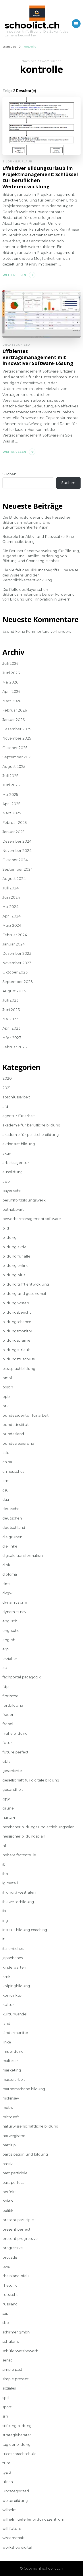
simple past (12, 2369)
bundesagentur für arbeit (25, 1415)
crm (6, 1481)
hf (4, 1846)
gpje (6, 1799)
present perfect (16, 2229)
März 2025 (11, 813)
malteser (10, 2061)
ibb (5, 1874)
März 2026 (11, 701)
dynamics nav (14, 1612)
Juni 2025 (11, 785)
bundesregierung (18, 1443)
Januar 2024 (13, 944)
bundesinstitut (15, 1425)
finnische (10, 1696)
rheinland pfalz (15, 2276)
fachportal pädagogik (21, 1677)
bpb (6, 1397)
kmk (6, 1977)
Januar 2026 (13, 720)
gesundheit (12, 1789)
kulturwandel (14, 2014)
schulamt (10, 2341)
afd (5, 1107)
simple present (15, 2379)
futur (7, 1743)
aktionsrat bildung (18, 1144)
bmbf (7, 1378)
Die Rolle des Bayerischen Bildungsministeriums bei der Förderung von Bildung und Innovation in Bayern (38, 595)
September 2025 (17, 757)
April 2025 (11, 804)
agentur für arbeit (18, 1116)
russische (10, 2295)
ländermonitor (15, 2033)
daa (5, 1499)
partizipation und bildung (25, 2154)
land (6, 2023)
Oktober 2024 (15, 860)
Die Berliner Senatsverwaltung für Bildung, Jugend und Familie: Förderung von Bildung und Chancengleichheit (41, 556)
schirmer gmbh (16, 2332)
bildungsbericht (16, 1312)
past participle (14, 2173)
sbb (5, 2323)
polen (7, 2201)
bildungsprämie (16, 1340)
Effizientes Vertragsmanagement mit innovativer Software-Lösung (37, 357)
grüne (8, 1808)
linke (6, 2042)
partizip (9, 2145)
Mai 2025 (10, 795)
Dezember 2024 (16, 841)
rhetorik (9, 2285)
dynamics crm (14, 1602)
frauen (8, 1715)
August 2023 (14, 991)
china (7, 1462)
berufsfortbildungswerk (24, 1200)
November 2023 (16, 963)
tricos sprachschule (19, 2454)
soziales (9, 2388)
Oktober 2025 (14, 748)
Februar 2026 (14, 710)
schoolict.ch (32, 25)
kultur (8, 2005)
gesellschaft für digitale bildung (30, 1780)
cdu (6, 1453)
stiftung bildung (17, 2426)
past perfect (13, 2183)
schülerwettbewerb (20, 2351)
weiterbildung (15, 2501)
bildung (9, 1237)
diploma (9, 1574)
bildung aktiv (14, 1247)
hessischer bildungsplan (23, 1836)
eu (4, 1668)
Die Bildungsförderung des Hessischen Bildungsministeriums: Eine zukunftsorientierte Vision (36, 522)
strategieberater (16, 2435)
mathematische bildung (23, 2089)
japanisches (12, 1958)
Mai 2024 (10, 907)
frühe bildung (15, 1733)
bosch (7, 1387)
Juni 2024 (11, 897)
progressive (12, 2248)
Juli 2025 (10, 776)
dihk (6, 1565)
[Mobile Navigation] (76, 23)
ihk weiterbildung (18, 1902)
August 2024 (14, 879)
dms (6, 1584)
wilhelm (9, 2510)
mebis (7, 2107)
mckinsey (10, 2098)
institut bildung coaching (24, 1930)
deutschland (13, 1527)
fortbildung (12, 1705)
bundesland (13, 1434)
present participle (18, 2220)
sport (7, 2407)
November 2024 (16, 851)
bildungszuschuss (18, 1359)
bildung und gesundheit (24, 1294)
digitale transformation (22, 1556)
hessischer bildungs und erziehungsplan (38, 1827)
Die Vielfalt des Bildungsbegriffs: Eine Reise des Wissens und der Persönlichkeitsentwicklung (40, 575)
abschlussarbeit (16, 1097)
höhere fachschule (19, 1855)
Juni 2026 (11, 673)
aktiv (6, 1153)
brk (5, 1406)
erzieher (9, 1659)
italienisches (12, 1949)
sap (5, 2313)
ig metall (10, 1883)
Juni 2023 (11, 1010)
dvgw (7, 1593)
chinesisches (13, 1471)
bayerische (11, 1191)
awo (6, 1181)
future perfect (15, 1752)
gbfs (6, 1761)
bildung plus (13, 1275)
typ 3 (6, 2473)
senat (7, 2360)
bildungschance (16, 1322)
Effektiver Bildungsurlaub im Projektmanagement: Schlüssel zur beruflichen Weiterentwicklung (40, 177)
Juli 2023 (10, 1000)
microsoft (10, 2117)
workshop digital (17, 2547)
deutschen (12, 1518)
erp (5, 1649)
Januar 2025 (13, 832)
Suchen (9, 474)
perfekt (9, 2192)
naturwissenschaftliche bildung (30, 2126)
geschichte (12, 1771)
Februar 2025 (14, 823)
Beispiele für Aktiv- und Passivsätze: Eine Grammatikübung (38, 539)
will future (11, 2529)
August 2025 (13, 767)
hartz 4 (8, 1817)
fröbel (7, 1724)
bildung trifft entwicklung (25, 1284)
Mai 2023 (10, 1019)
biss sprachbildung (18, 1369)
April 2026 (11, 691)
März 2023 (11, 1038)
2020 (7, 1078)
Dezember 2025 (16, 729)
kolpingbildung (16, 1986)
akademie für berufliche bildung (31, 1125)
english (8, 1640)
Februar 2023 (14, 1047)
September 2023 (17, 982)
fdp (5, 1687)
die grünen (12, 1537)
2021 (6, 1088)
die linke (9, 1546)
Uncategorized (16, 344)
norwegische (13, 2136)
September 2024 (17, 869)
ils (4, 1911)
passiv (7, 2164)
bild (5, 1228)
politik (7, 2211)
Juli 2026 (10, 663)
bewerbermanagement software (31, 1219)
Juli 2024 (10, 888)
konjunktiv (12, 1995)
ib (4, 1864)
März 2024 (11, 925)
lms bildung (13, 2051)
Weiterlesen (14, 275)
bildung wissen (15, 1303)
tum (6, 2463)
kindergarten (14, 1967)
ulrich (7, 2482)
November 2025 (16, 738)
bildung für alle (16, 1256)
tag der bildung (16, 2444)
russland (10, 2304)
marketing (11, 2070)
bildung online (15, 1266)
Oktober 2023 (15, 972)
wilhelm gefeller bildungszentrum (33, 2519)
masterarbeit (13, 2079)
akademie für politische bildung (30, 1135)
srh (5, 2416)
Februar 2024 (14, 935)
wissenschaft (13, 2538)
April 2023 (11, 1028)
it (3, 1939)
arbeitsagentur (15, 1163)
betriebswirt (13, 1209)
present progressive (20, 2239)
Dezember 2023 (16, 953)
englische (10, 1631)
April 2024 (11, 916)
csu (5, 1490)
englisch (9, 1621)
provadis (9, 2257)
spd (5, 2398)
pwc (6, 2267)
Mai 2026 (10, 682)
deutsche (10, 1509)
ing (5, 1921)
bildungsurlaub (17, 161)
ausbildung (12, 1172)
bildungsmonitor (17, 1331)
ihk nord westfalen (19, 1892)
